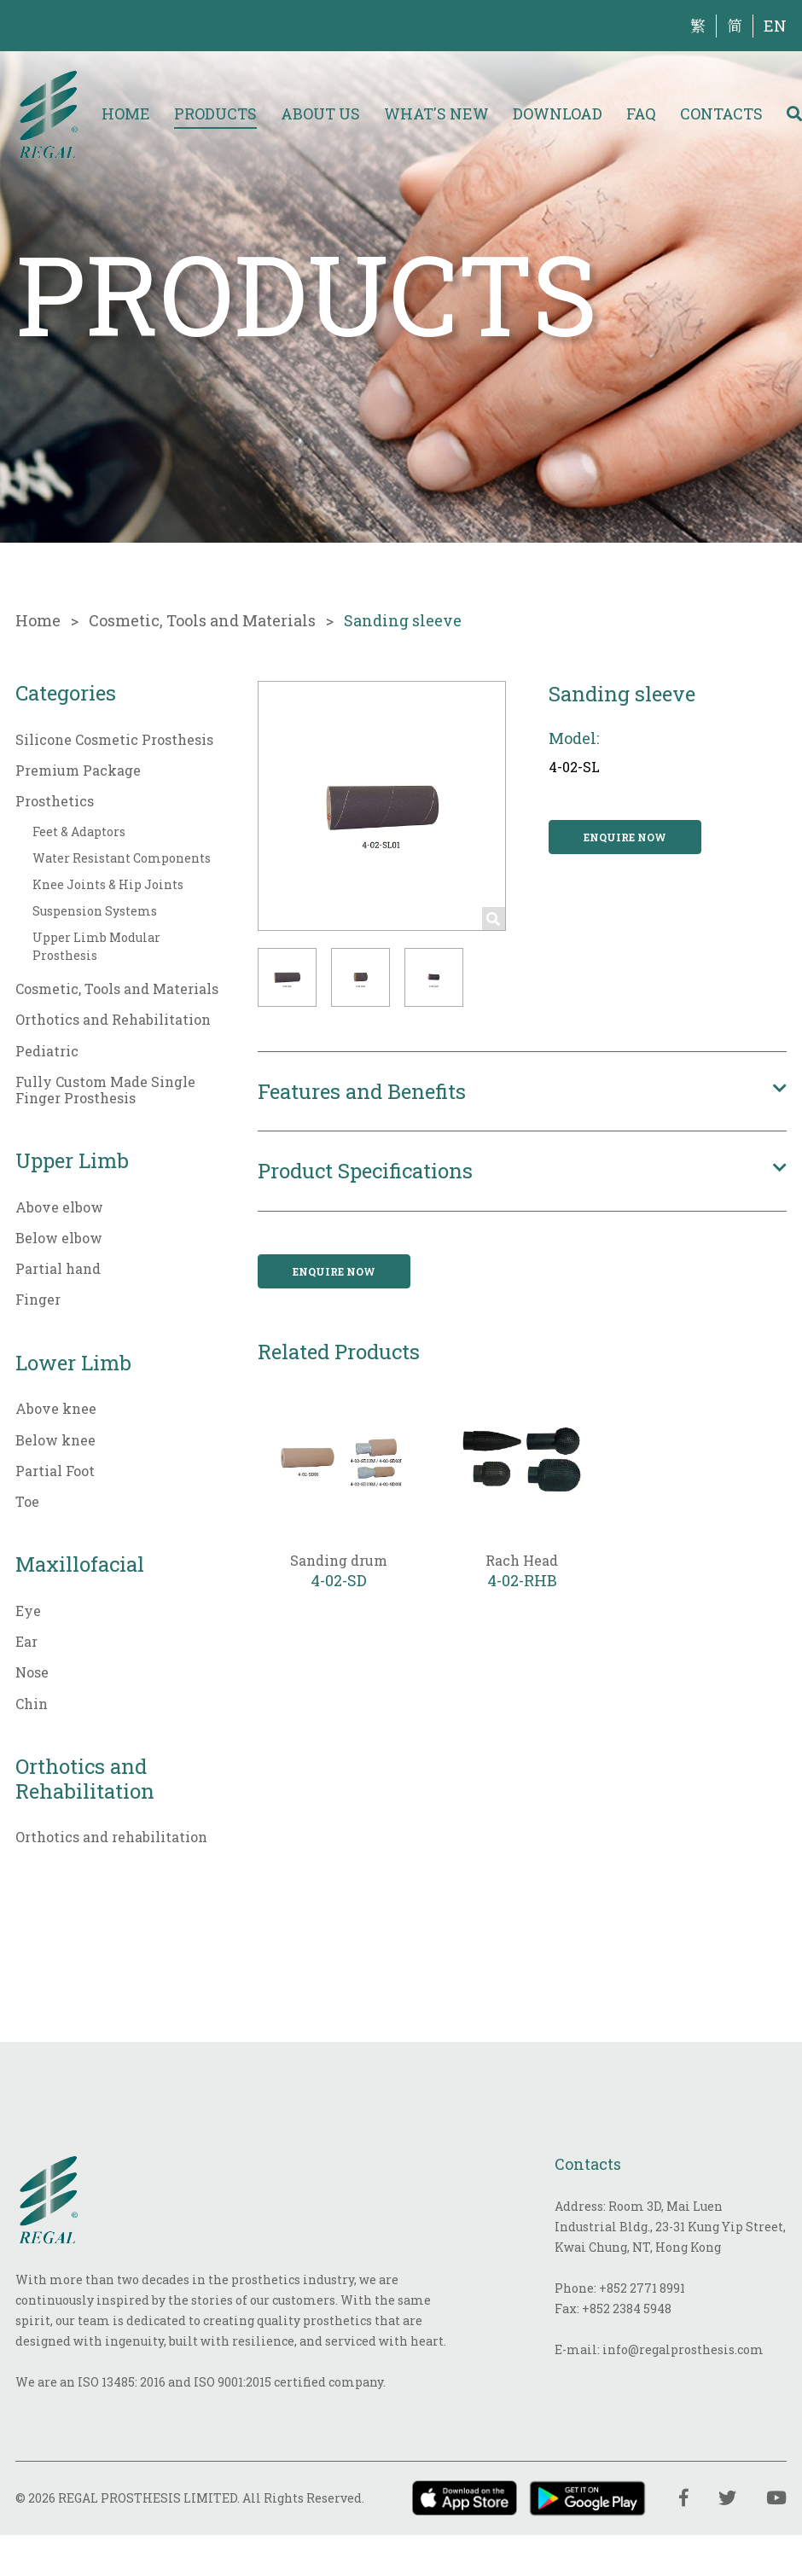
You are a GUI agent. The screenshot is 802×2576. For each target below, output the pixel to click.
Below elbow (58, 1238)
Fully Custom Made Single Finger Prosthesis (105, 1090)
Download (557, 113)
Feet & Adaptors (78, 831)
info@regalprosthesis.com (683, 2349)
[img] (48, 113)
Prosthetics (54, 801)
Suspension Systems (94, 911)
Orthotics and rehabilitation (111, 1837)
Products (215, 113)
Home (126, 113)
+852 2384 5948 (626, 2308)
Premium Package (78, 770)
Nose (32, 1672)
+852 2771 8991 (642, 2288)
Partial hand (58, 1268)
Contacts (721, 113)
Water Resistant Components (121, 858)
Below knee (55, 1440)
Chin (31, 1703)
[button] (287, 977)
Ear (26, 1641)
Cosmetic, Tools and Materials (202, 620)
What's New (436, 113)
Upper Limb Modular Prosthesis (96, 946)
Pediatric (46, 1051)
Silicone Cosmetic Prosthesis (114, 739)
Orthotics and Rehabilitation (113, 1019)
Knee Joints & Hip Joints (107, 884)
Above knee (55, 1408)
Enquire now (625, 837)
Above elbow (59, 1207)
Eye (28, 1610)
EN (775, 25)
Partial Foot (55, 1471)
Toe (27, 1501)
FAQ (641, 113)
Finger (38, 1299)
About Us (320, 113)
